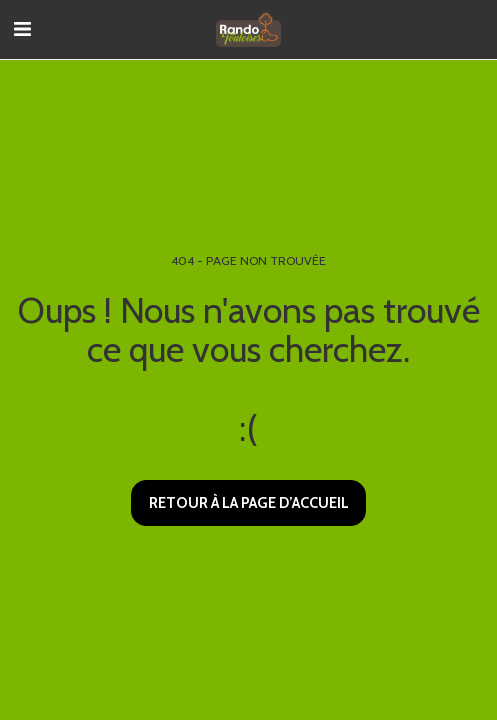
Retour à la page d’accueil (249, 503)
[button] (22, 29)
